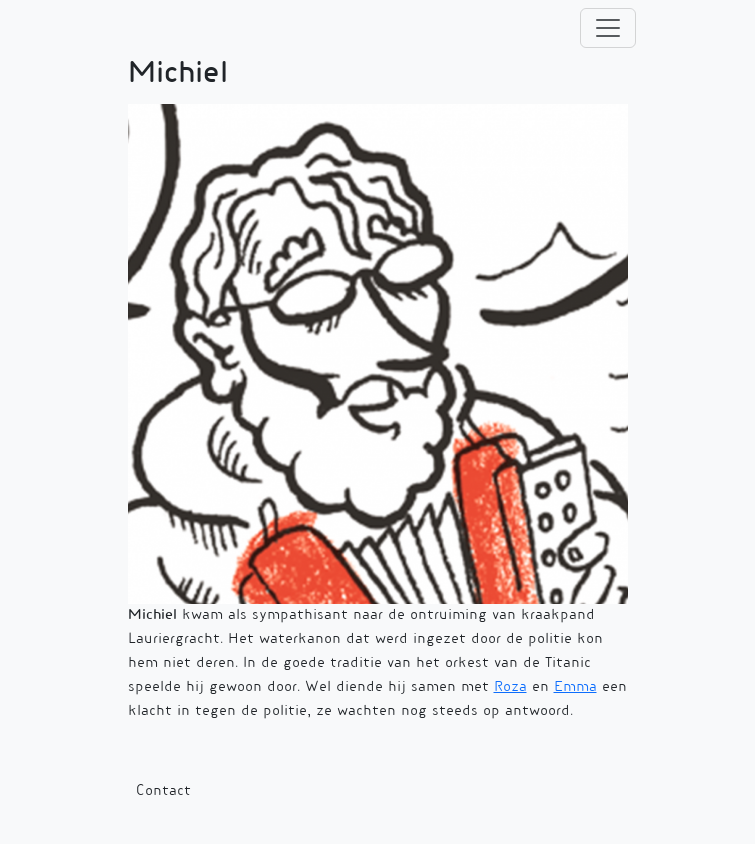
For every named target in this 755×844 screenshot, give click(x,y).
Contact (163, 792)
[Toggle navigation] (608, 28)
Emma (575, 688)
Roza (510, 688)
